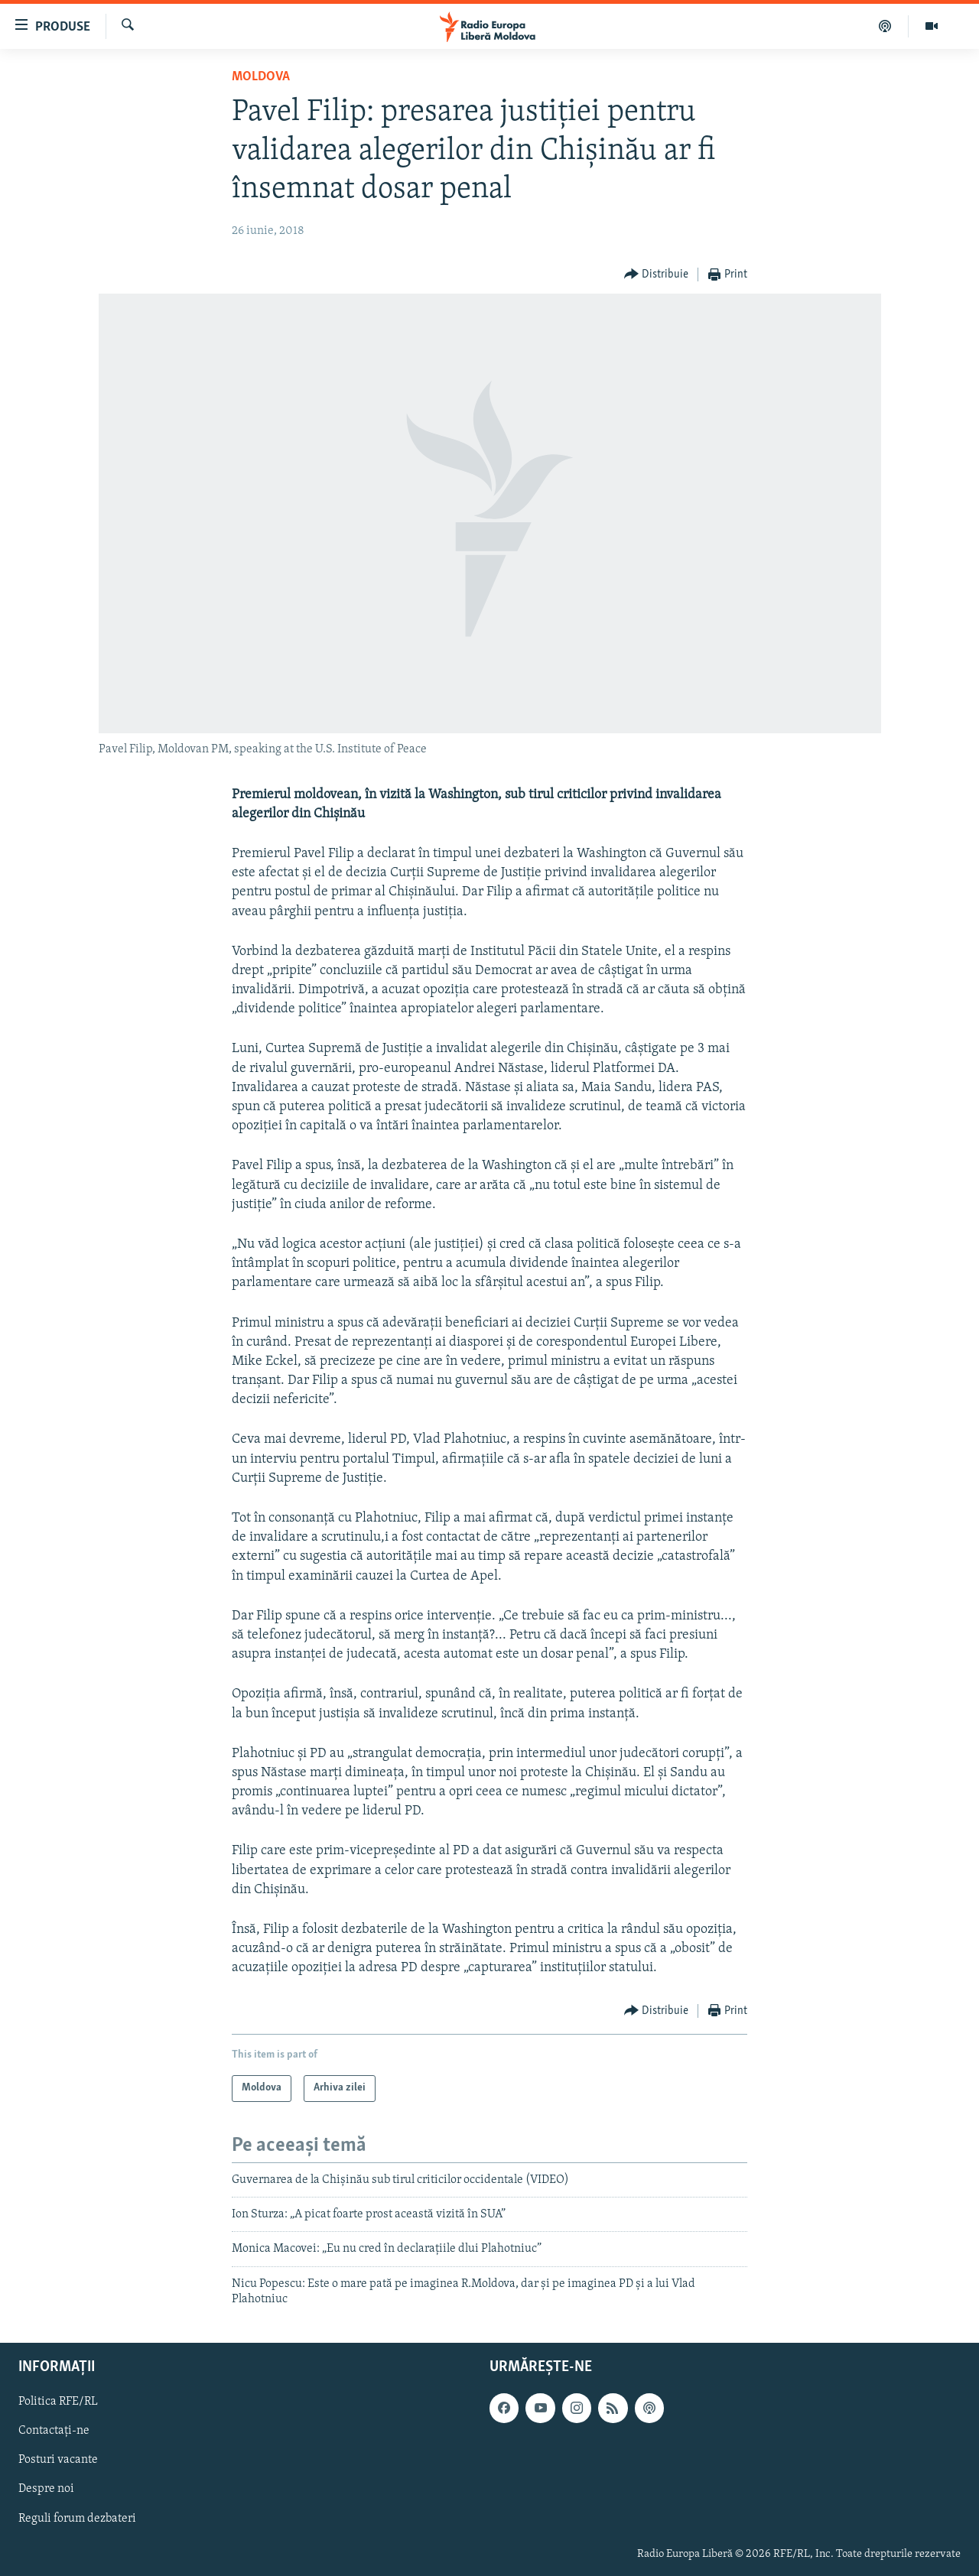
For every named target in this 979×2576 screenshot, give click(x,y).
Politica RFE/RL (58, 2402)
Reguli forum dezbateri (77, 2518)
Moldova (261, 77)
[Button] (656, 275)
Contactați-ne (53, 2431)
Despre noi (46, 2489)
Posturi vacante (58, 2460)
